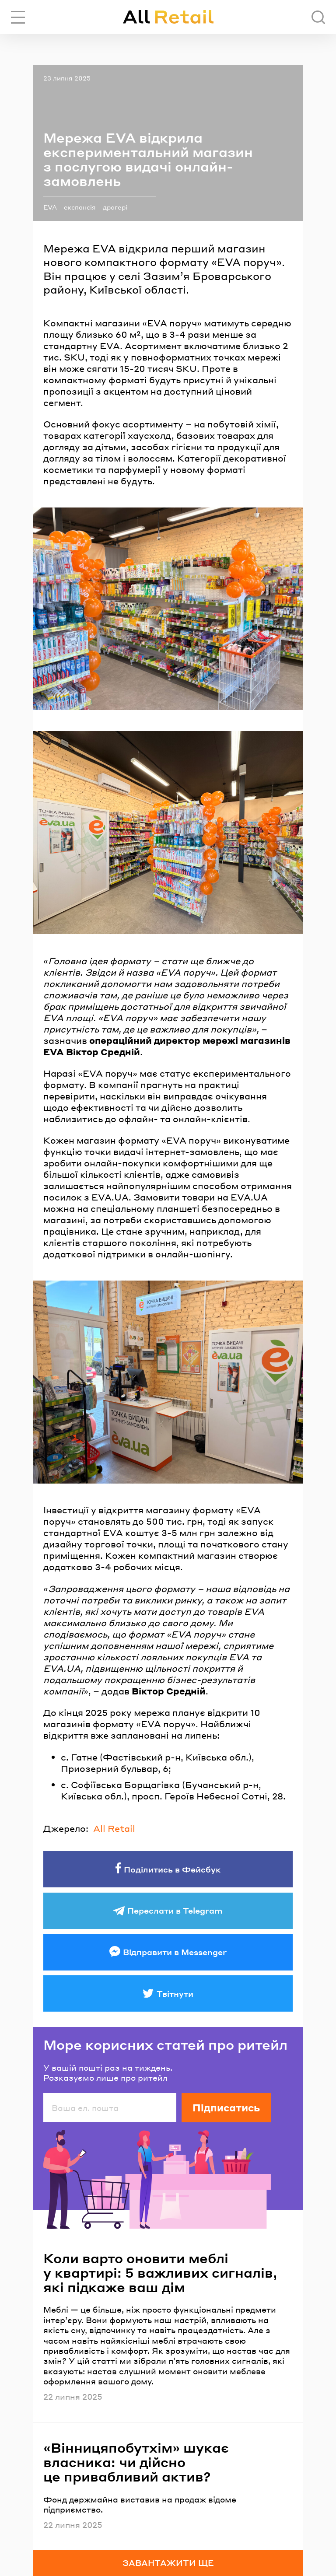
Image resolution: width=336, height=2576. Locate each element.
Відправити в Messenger (175, 1952)
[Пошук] (318, 17)
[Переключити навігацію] (18, 17)
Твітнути (175, 1993)
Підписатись (226, 2107)
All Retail (114, 1828)
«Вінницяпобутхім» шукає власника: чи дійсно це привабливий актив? (136, 2462)
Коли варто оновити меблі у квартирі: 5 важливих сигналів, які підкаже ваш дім (160, 2272)
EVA (50, 207)
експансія (80, 207)
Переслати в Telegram (175, 1910)
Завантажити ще (168, 2563)
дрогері (115, 207)
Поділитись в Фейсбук (172, 1869)
